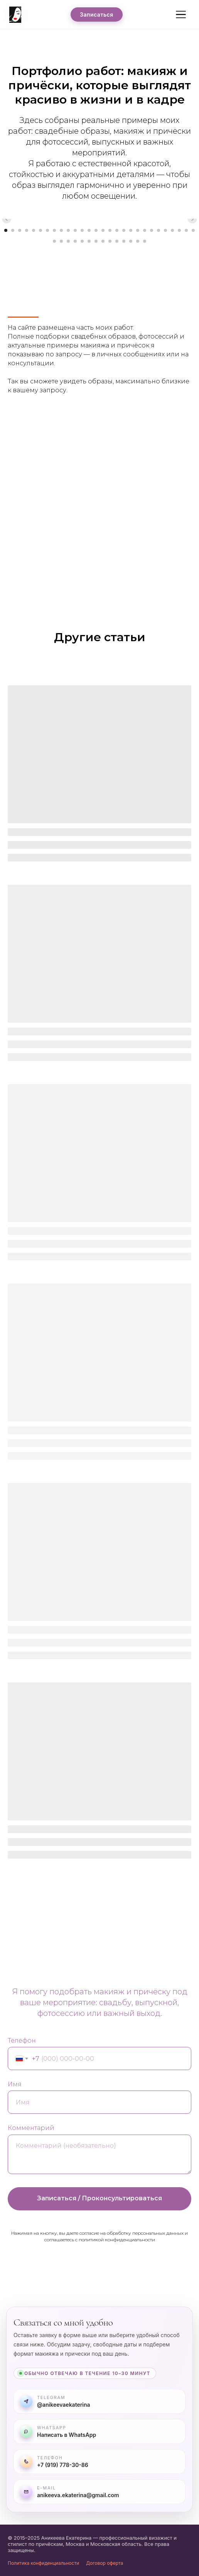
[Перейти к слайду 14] (96, 230)
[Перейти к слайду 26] (179, 230)
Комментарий (31, 2128)
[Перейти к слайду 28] (193, 230)
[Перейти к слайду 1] (5, 230)
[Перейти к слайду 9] (61, 230)
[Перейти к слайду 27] (186, 230)
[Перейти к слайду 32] (75, 241)
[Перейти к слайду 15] (103, 230)
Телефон (22, 2040)
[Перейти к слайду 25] (172, 230)
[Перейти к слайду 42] (144, 241)
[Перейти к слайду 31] (68, 241)
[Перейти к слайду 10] (68, 230)
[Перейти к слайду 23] (158, 230)
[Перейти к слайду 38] (116, 241)
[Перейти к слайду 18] (123, 230)
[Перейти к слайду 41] (137, 241)
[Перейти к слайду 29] (54, 241)
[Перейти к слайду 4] (26, 230)
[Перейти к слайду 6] (40, 230)
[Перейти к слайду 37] (109, 241)
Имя (15, 2084)
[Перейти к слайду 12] (82, 230)
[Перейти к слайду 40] (130, 241)
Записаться (96, 14)
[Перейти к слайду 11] (75, 230)
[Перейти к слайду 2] (12, 230)
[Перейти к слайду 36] (103, 241)
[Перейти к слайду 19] (130, 230)
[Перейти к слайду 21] (144, 230)
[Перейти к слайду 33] (82, 241)
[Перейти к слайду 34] (89, 241)
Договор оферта (104, 2563)
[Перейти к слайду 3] (19, 230)
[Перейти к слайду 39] (123, 241)
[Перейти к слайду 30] (61, 241)
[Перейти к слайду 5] (33, 230)
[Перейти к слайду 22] (151, 230)
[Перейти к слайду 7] (47, 230)
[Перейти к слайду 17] (116, 230)
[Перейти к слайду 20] (137, 230)
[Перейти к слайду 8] (54, 230)
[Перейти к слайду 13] (89, 230)
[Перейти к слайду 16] (109, 230)
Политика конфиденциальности (43, 2563)
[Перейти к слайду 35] (96, 241)
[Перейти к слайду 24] (165, 230)
